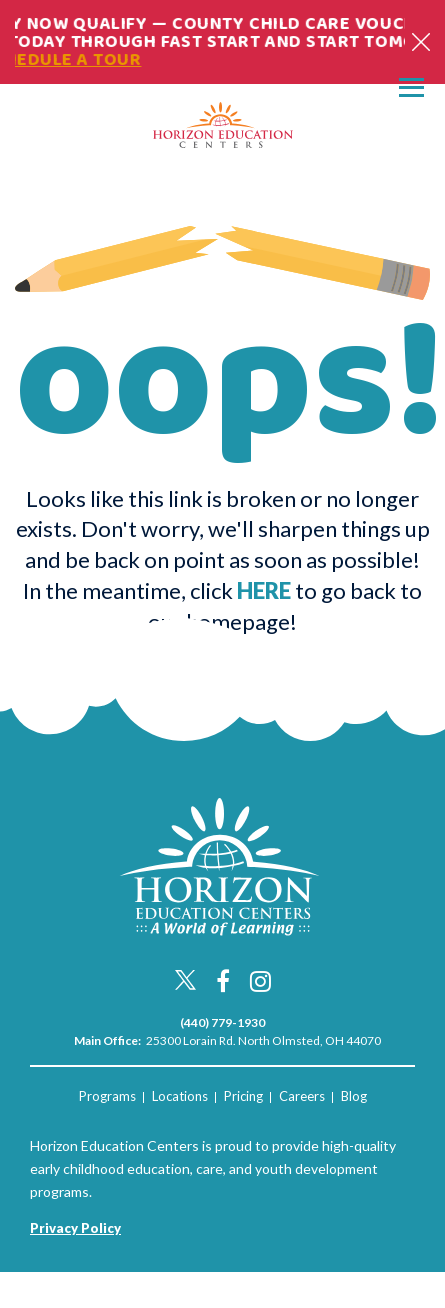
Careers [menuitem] (302, 1096)
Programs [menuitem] (107, 1096)
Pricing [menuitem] (243, 1096)
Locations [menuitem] (180, 1096)
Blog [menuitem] (354, 1096)
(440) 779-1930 (222, 1022)
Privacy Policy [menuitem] (75, 1228)
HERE (264, 590)
